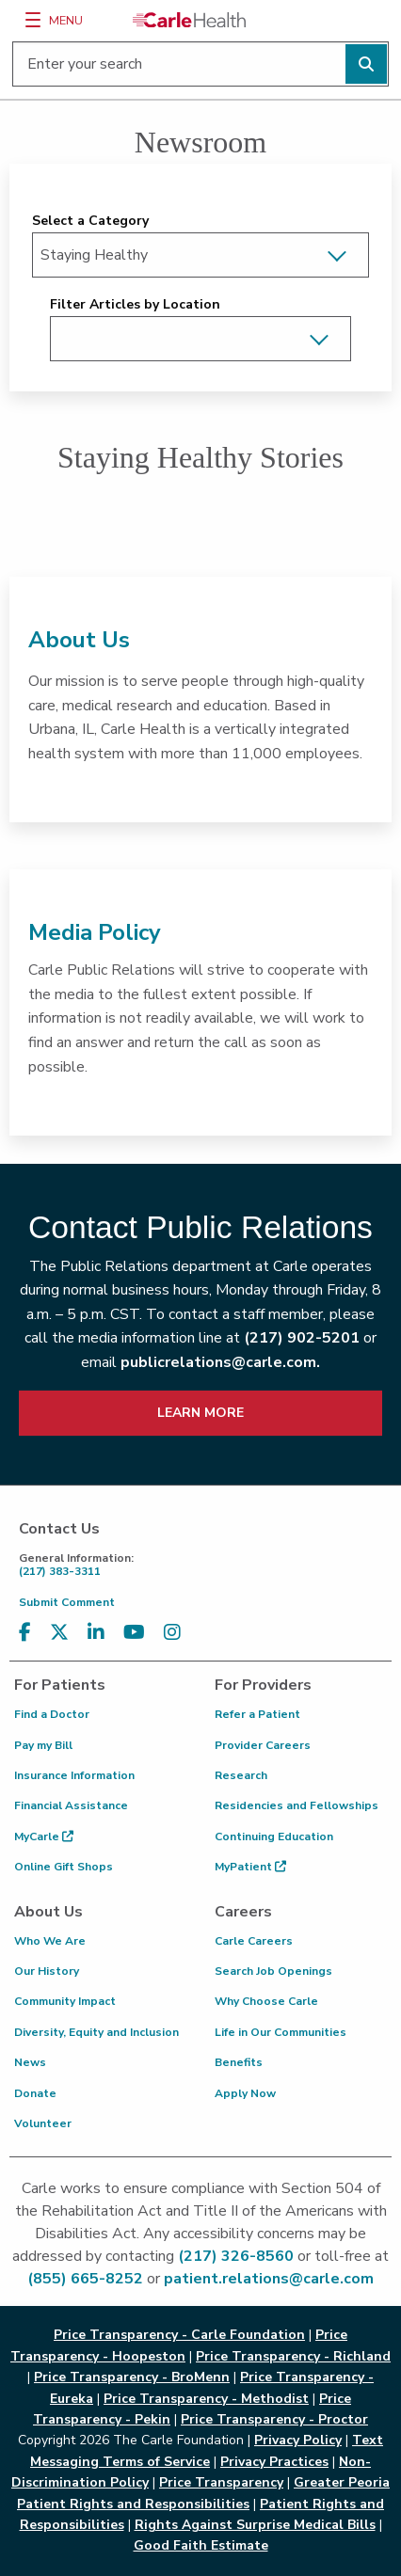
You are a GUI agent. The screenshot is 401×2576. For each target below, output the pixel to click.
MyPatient (250, 1866)
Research (241, 1775)
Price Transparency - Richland (293, 2356)
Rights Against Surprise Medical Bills (255, 2525)
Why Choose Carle (266, 2001)
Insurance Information (74, 1775)
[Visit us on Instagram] (172, 1633)
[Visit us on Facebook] (25, 1633)
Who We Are (50, 1940)
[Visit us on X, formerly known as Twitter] (59, 1633)
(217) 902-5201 (302, 1338)
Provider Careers (263, 1745)
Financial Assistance (71, 1805)
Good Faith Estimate (201, 2545)
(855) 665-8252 (85, 2278)
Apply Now (245, 2093)
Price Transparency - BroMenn (132, 2377)
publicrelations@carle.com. (220, 1362)
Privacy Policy (298, 2440)
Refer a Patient (257, 1714)
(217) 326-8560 (236, 2256)
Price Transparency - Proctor (274, 2419)
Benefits (239, 2062)
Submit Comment (67, 1602)
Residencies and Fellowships (296, 1805)
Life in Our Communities (280, 2032)
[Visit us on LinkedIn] (96, 1633)
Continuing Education (274, 1836)
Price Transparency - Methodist (206, 2399)
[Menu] (32, 19)
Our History (46, 1971)
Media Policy (94, 932)
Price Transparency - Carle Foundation (179, 2335)
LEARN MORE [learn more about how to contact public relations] (200, 1413)
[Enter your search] (200, 64)
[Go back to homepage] (189, 19)
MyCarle (43, 1836)
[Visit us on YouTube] (134, 1633)
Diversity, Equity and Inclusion (96, 2032)
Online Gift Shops (63, 1866)
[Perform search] (366, 64)
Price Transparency (221, 2482)
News (30, 2062)
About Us (79, 640)
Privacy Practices (274, 2462)
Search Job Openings (273, 1971)
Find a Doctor (51, 1714)
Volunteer (43, 2123)
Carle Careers (254, 1940)
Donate (35, 2093)
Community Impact (65, 2001)
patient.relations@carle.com (269, 2278)
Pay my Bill (43, 1745)
